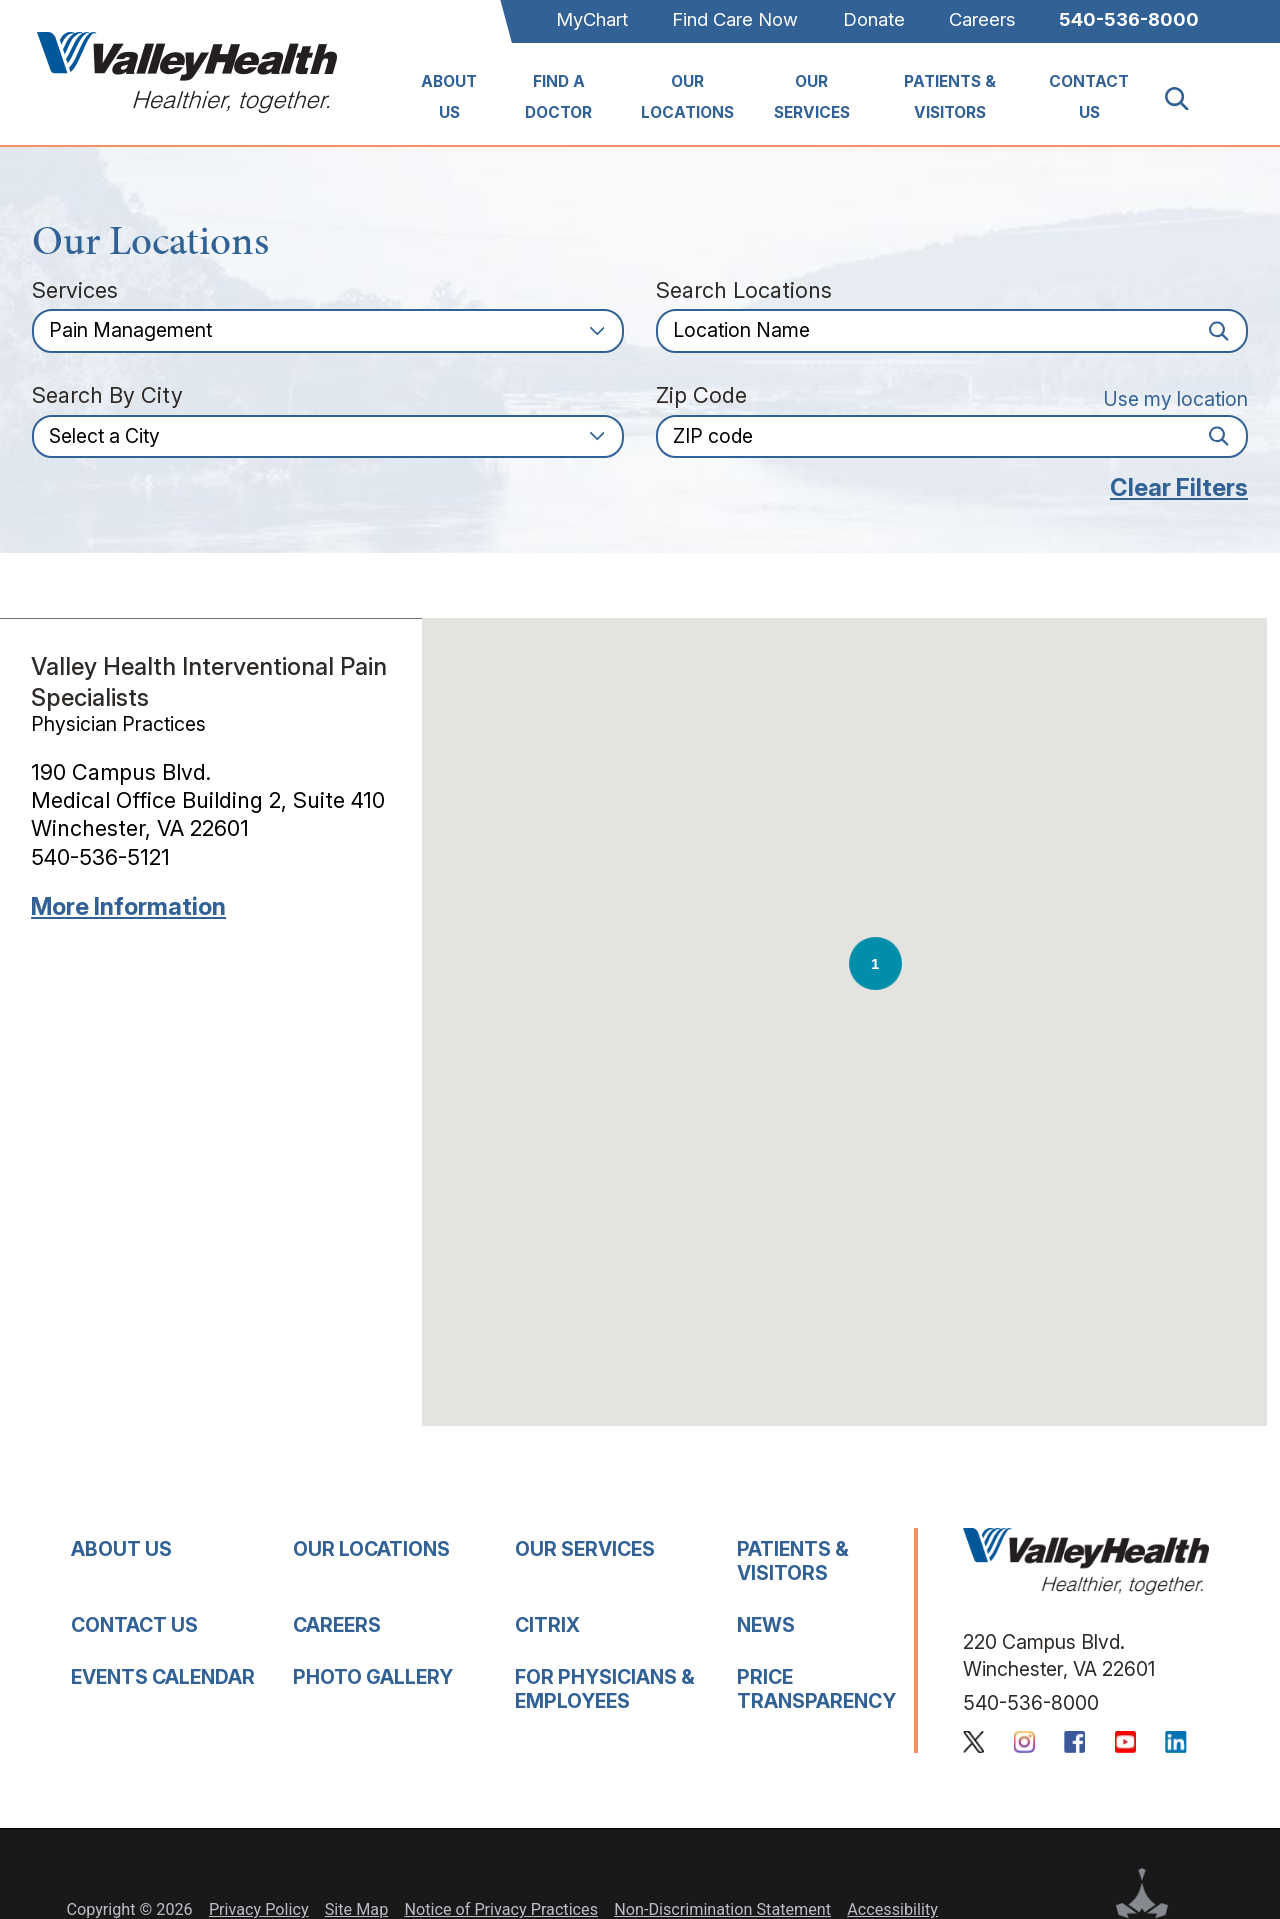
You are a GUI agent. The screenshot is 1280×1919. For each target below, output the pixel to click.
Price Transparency (816, 1688)
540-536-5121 (100, 857)
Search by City (107, 396)
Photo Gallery (373, 1677)
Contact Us (1089, 97)
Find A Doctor (558, 97)
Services (75, 291)
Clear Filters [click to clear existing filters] (1179, 488)
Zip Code (701, 396)
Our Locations (687, 97)
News (766, 1625)
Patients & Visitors (950, 97)
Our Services (812, 97)
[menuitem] (449, 98)
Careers (982, 19)
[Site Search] (1188, 98)
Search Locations (744, 291)
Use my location (1175, 399)
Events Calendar (163, 1677)
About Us (449, 97)
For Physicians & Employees (605, 1688)
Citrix (547, 1625)
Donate (874, 19)
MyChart (592, 19)
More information (128, 907)
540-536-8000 (1129, 19)
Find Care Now (735, 19)
